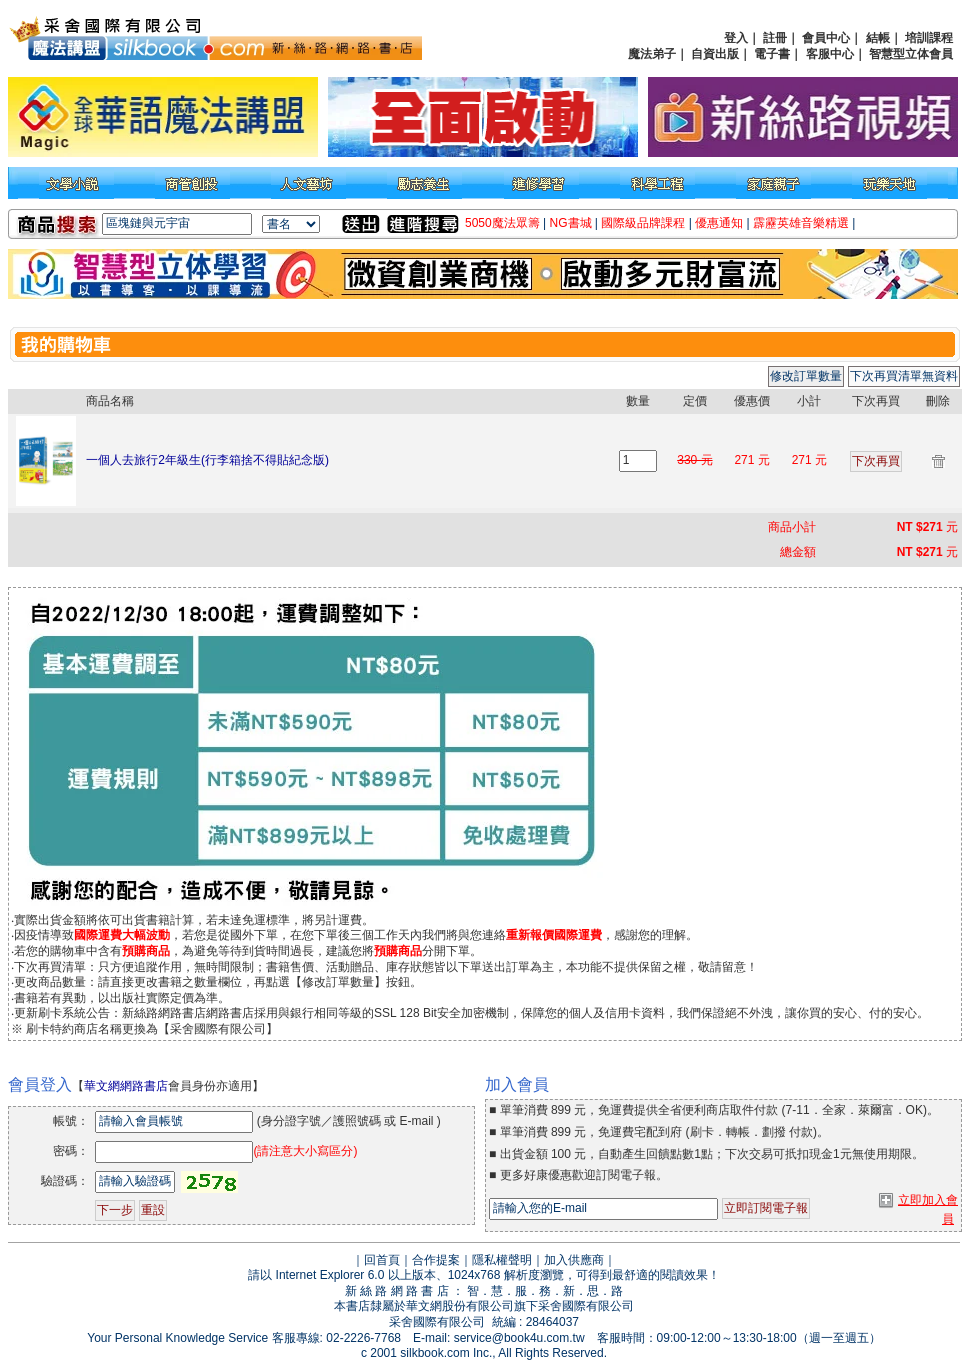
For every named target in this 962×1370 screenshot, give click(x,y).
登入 (736, 38)
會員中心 (826, 38)
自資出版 (715, 54)
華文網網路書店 (126, 1086)
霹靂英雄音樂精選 (801, 223)
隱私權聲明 (502, 1260)
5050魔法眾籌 (502, 223)
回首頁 (382, 1260)
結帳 (878, 38)
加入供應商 (574, 1260)
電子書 (772, 54)
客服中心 (830, 54)
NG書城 (571, 223)
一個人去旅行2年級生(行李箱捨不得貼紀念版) (207, 460)
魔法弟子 (652, 54)
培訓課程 (929, 38)
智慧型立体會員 (911, 54)
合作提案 (436, 1260)
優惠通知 (719, 223)
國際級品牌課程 (643, 223)
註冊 (775, 38)
